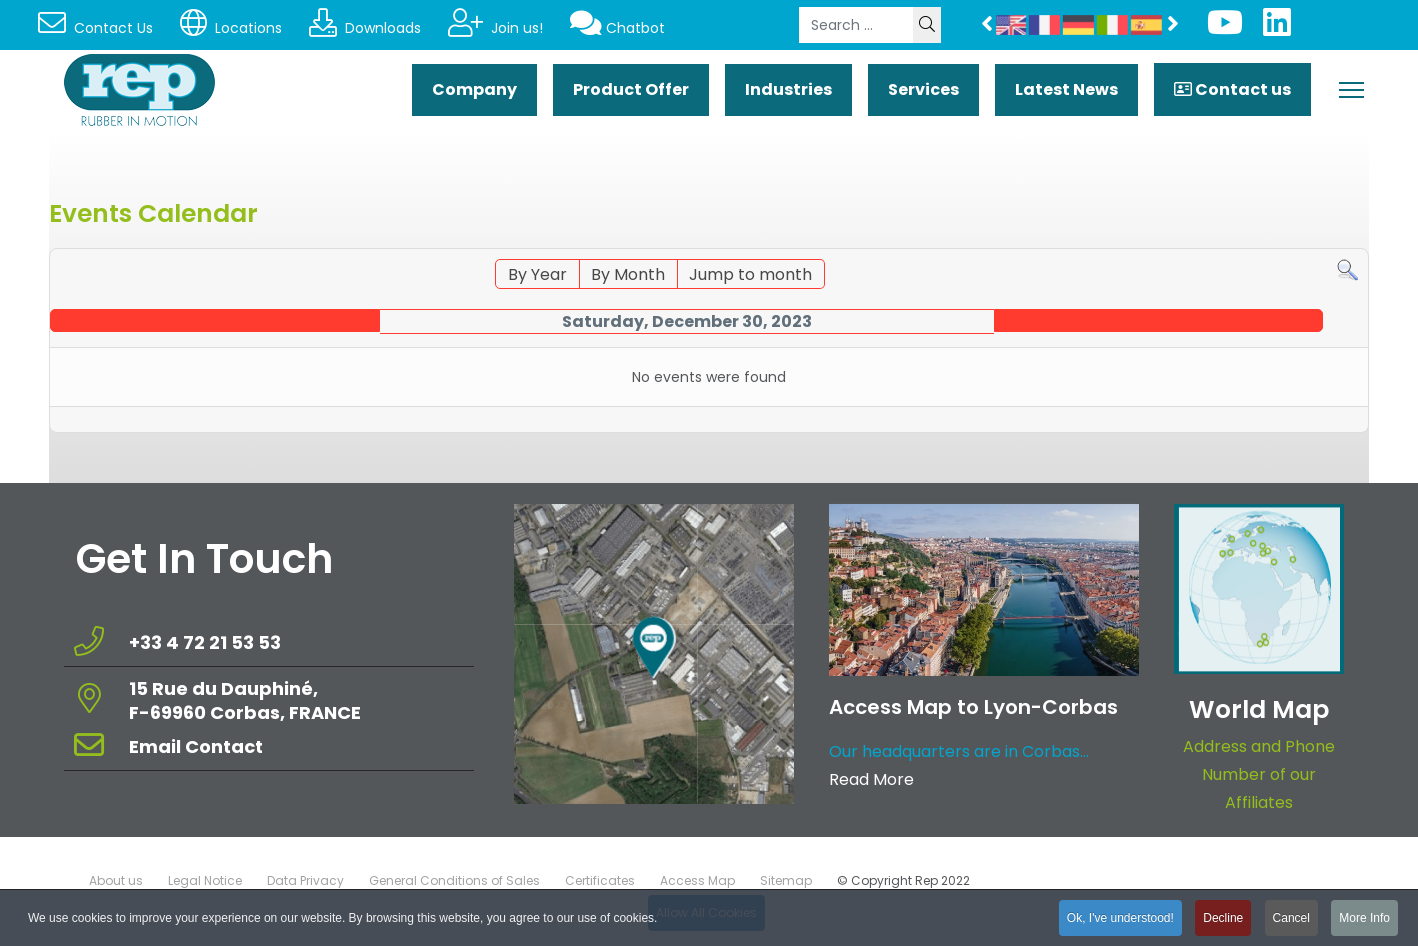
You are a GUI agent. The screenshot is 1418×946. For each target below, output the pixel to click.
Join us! (495, 28)
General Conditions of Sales (454, 880)
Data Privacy (305, 880)
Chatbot (617, 28)
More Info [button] (1364, 921)
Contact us (1232, 89)
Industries (788, 89)
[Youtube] (1225, 28)
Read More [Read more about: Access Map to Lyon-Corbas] (871, 779)
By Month (628, 274)
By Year (537, 274)
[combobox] (856, 25)
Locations (231, 28)
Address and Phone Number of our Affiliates (1259, 774)
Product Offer (631, 89)
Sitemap (786, 880)
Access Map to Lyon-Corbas (973, 707)
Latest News (1066, 89)
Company (474, 89)
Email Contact (196, 746)
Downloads (365, 28)
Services (923, 89)
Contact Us (95, 28)
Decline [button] (1223, 921)
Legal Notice (205, 880)
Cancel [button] (1291, 921)
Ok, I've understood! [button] (1120, 921)
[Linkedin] (1277, 28)
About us (116, 880)
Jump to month (750, 274)
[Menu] (1351, 90)
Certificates (600, 880)
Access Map (697, 880)
